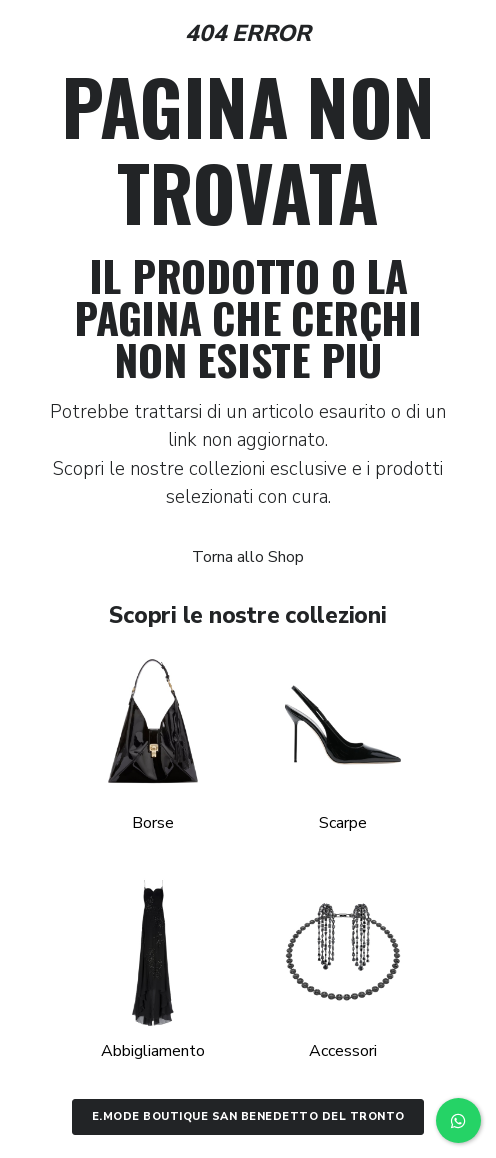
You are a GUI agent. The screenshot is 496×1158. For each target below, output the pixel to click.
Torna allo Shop (248, 557)
